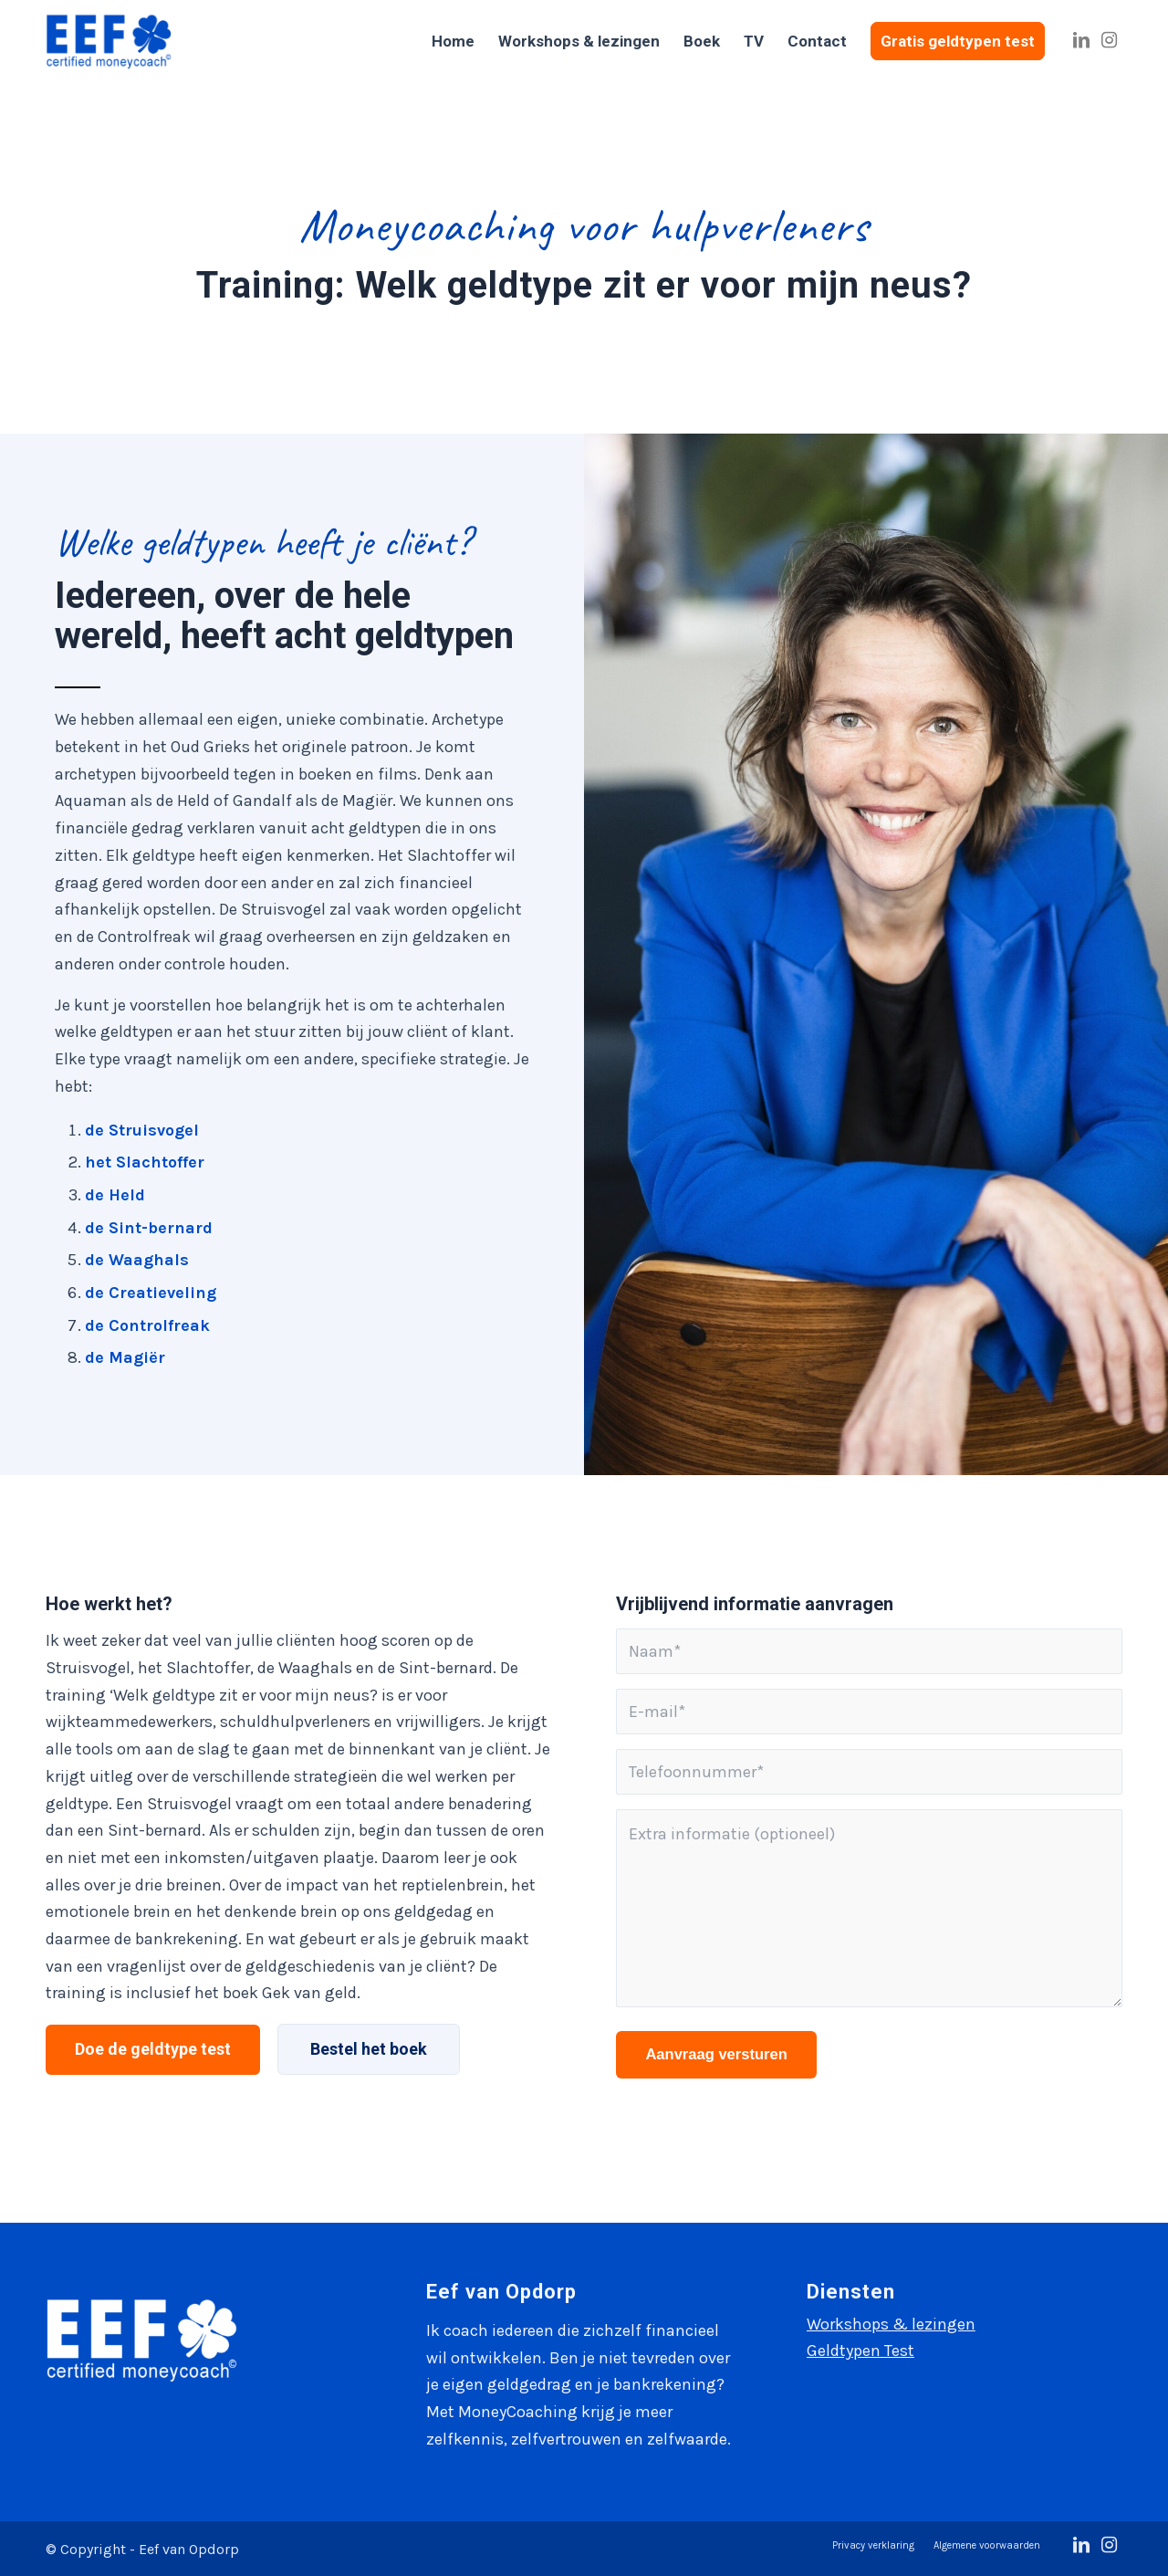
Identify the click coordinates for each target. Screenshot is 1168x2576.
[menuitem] (453, 41)
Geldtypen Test (860, 2350)
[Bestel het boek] (368, 2049)
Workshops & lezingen (891, 2324)
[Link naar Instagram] (1108, 40)
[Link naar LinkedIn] (1081, 40)
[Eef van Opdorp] (109, 41)
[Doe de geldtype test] (153, 2050)
